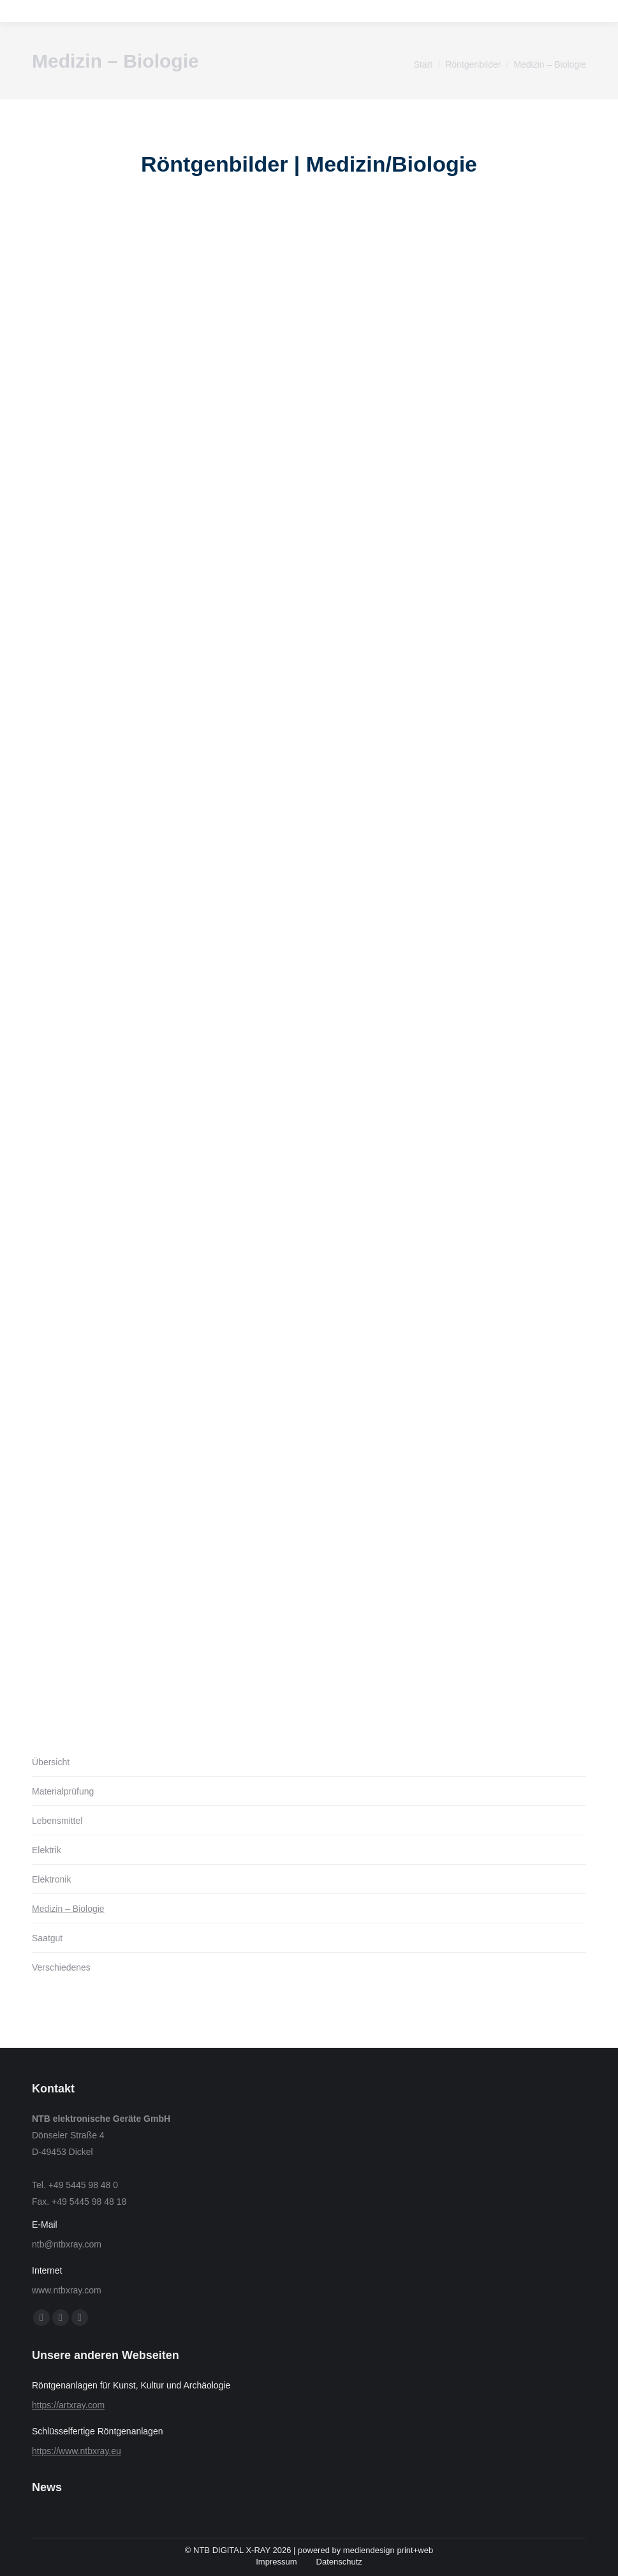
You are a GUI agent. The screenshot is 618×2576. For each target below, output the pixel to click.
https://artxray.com (68, 2405)
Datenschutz (339, 2561)
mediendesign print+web (388, 2550)
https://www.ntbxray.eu (76, 2451)
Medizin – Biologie (68, 1909)
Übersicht (51, 1762)
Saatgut (47, 1938)
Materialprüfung (63, 1791)
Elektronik (51, 1879)
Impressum (276, 2561)
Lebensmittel (57, 1821)
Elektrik (46, 1850)
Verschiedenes (61, 1967)
